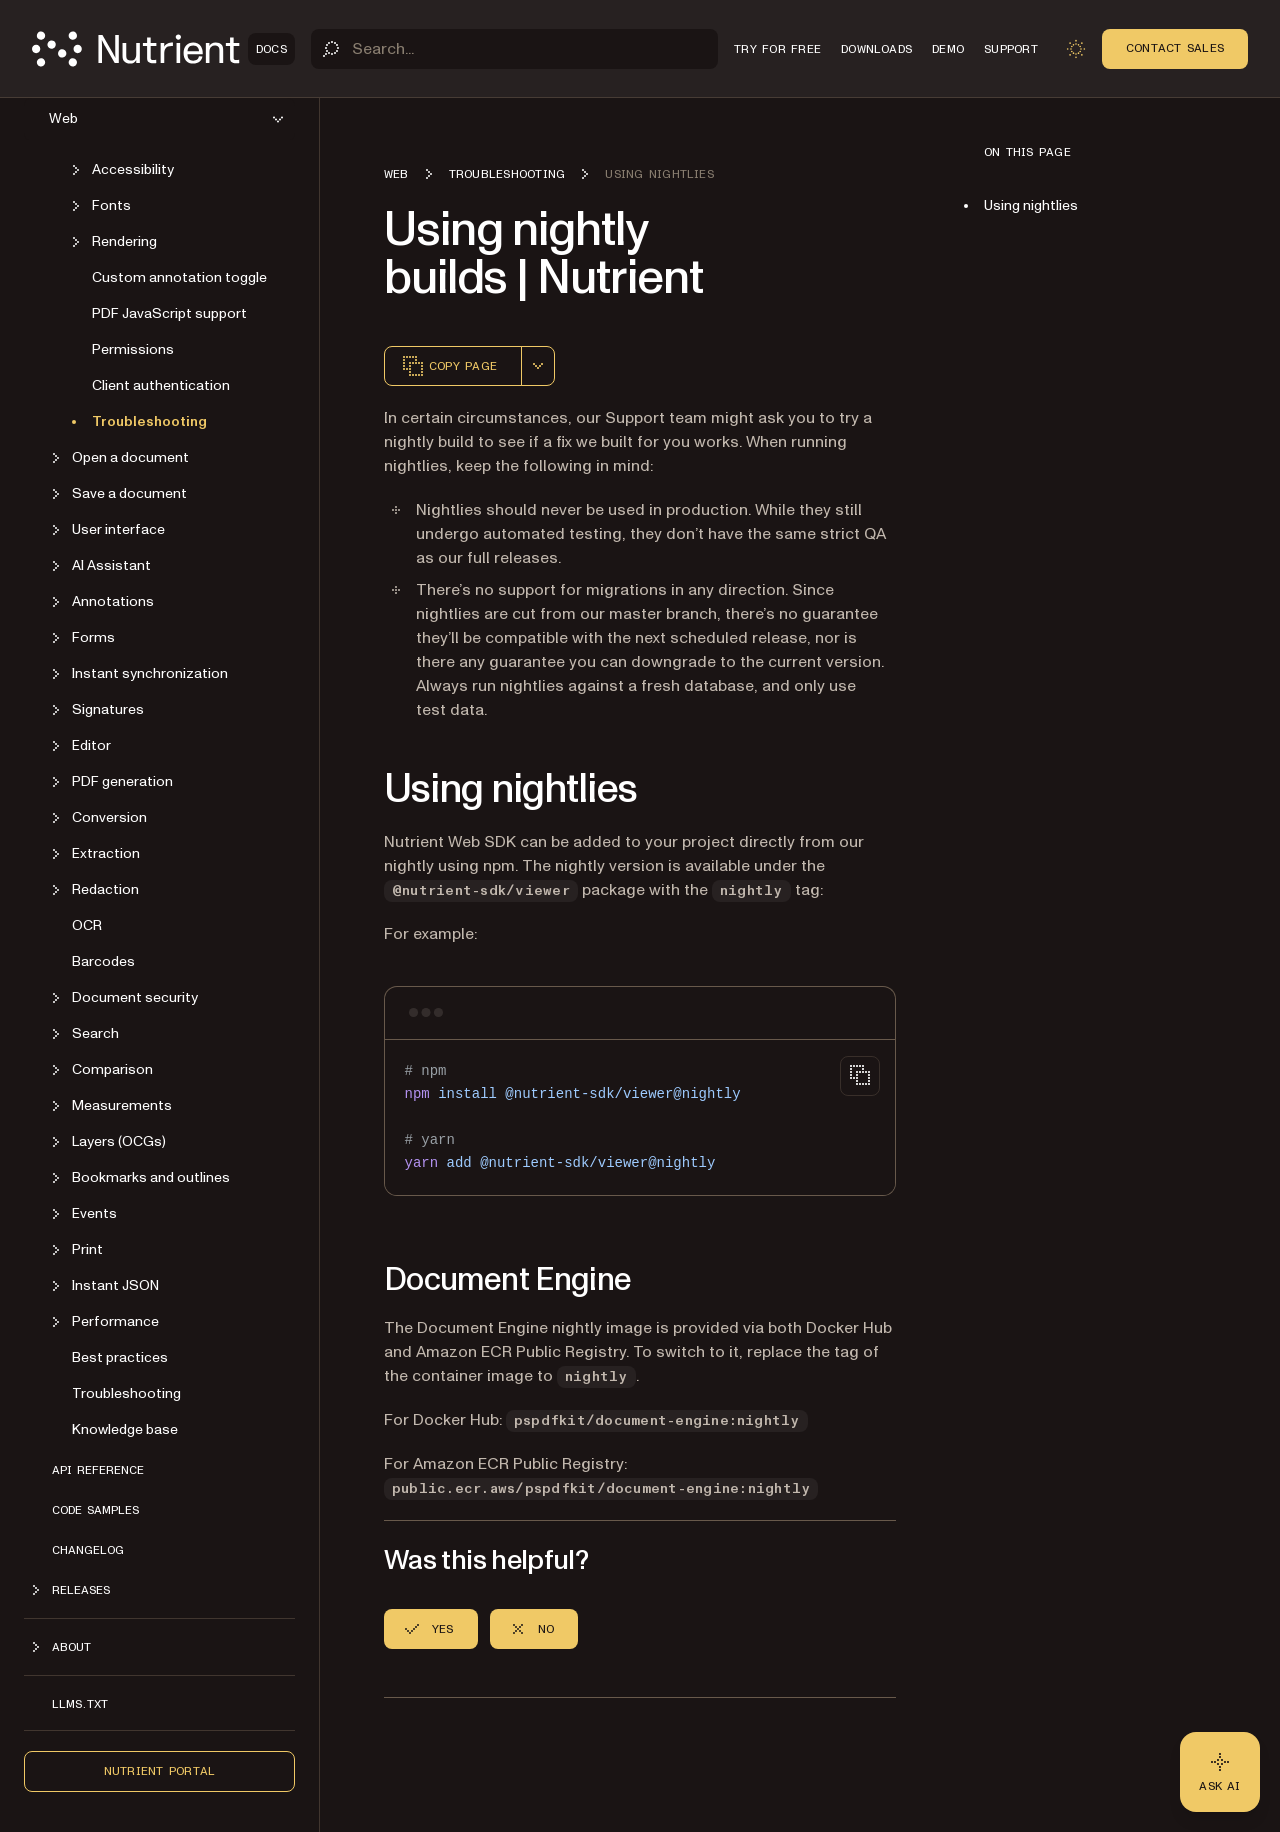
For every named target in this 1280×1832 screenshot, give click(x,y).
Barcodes (103, 961)
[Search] (514, 49)
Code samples (95, 1510)
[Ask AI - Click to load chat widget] (1220, 1772)
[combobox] (538, 366)
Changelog (88, 1550)
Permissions (133, 349)
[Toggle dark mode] (1076, 49)
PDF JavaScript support (169, 313)
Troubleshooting (149, 421)
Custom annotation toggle (179, 277)
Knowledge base (125, 1429)
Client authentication (161, 385)
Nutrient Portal (160, 1771)
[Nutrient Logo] (163, 49)
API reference (98, 1470)
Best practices (120, 1357)
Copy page (449, 366)
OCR (87, 925)
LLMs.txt (80, 1704)
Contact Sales (1175, 48)
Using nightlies (1031, 205)
